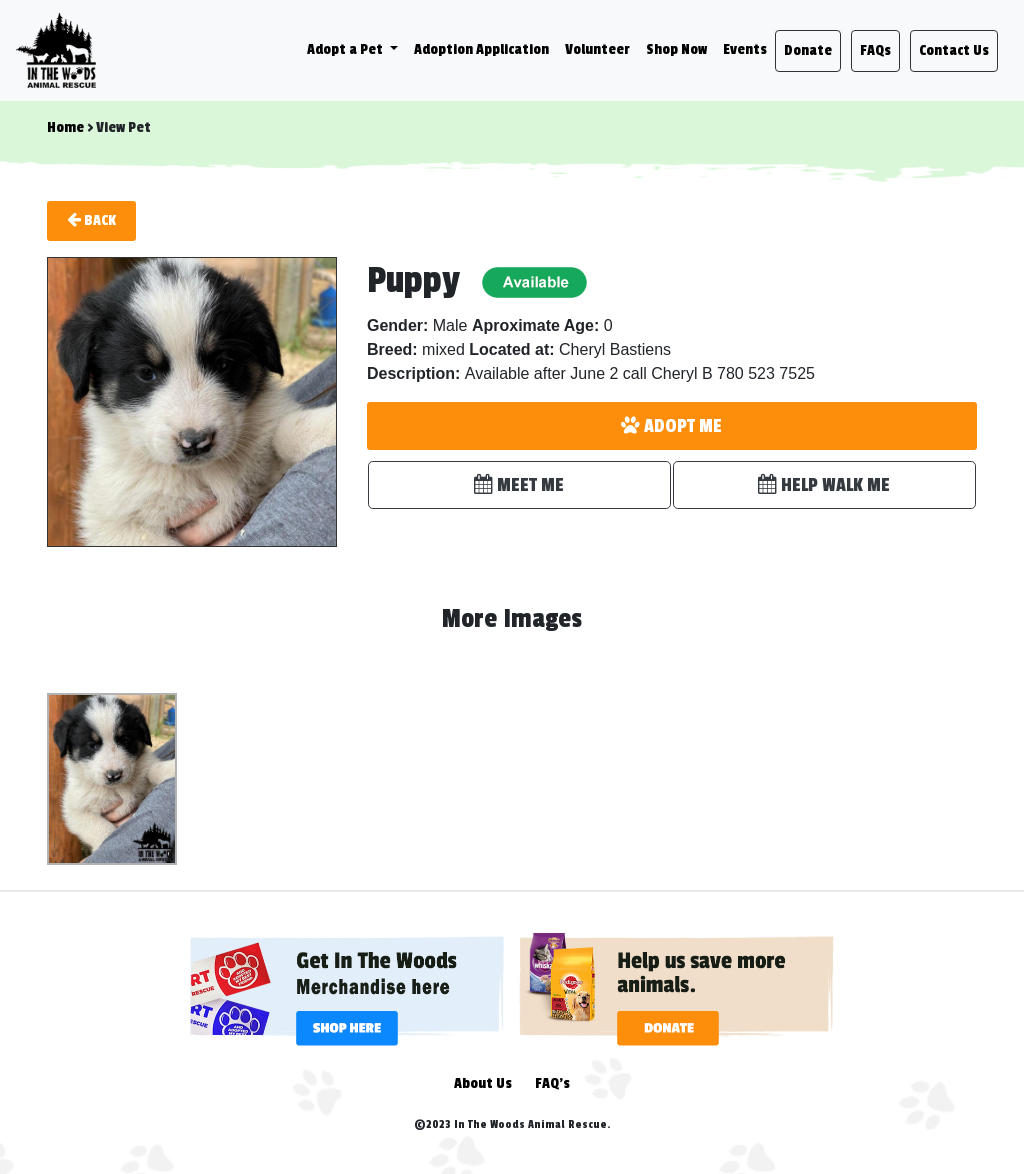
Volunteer (597, 49)
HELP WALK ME (824, 485)
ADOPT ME (671, 426)
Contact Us (954, 50)
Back (91, 220)
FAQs (875, 50)
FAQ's (552, 1083)
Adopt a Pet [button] (346, 49)
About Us (483, 1083)
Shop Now (676, 49)
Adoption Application (481, 49)
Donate (808, 50)
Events (745, 49)
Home (65, 127)
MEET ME (519, 485)
